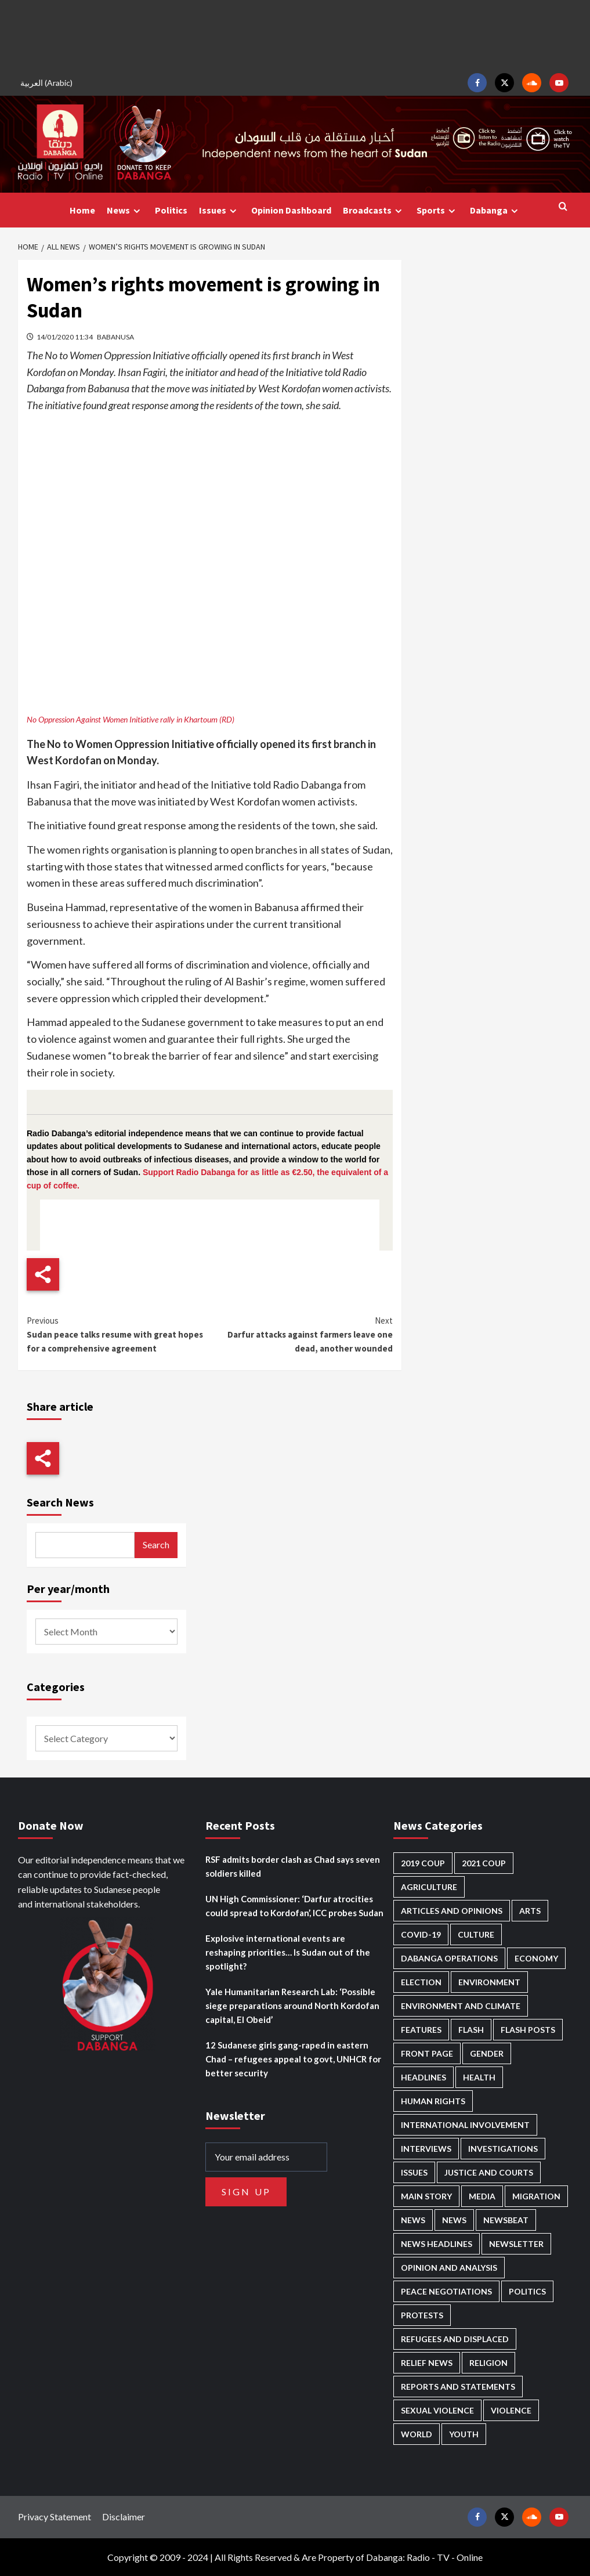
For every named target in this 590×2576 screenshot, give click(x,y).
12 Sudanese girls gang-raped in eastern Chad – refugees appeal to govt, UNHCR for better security (293, 2059)
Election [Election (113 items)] (421, 1982)
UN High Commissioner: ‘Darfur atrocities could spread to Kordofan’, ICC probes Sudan (294, 1906)
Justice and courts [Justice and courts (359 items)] (488, 2172)
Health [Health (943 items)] (479, 2077)
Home (82, 210)
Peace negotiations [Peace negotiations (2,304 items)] (446, 2291)
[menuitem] (48, 83)
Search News (60, 1502)
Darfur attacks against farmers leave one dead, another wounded (301, 1334)
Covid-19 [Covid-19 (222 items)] (421, 1934)
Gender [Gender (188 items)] (487, 2053)
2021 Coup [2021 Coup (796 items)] (484, 1863)
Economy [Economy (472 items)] (536, 1958)
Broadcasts (374, 210)
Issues (219, 210)
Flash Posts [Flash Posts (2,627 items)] (528, 2030)
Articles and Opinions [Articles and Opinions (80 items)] (451, 1911)
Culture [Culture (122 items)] (476, 1934)
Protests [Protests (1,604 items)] (422, 2315)
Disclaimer (123, 2516)
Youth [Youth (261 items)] (464, 2434)
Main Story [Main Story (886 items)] (426, 2196)
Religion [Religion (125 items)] (488, 2363)
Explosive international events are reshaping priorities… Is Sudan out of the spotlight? (287, 1952)
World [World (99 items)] (416, 2434)
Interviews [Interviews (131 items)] (426, 2149)
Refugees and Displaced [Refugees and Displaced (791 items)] (455, 2339)
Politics (171, 210)
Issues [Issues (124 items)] (414, 2172)
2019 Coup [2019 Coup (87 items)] (423, 1863)
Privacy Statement (54, 2516)
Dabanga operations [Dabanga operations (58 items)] (449, 1958)
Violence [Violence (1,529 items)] (511, 2410)
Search (156, 1544)
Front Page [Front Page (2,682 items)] (427, 2053)
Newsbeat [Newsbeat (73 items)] (506, 2220)
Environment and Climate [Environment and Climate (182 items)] (460, 2006)
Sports (437, 210)
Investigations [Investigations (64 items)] (503, 2149)
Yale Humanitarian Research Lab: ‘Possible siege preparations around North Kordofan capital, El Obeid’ (292, 2005)
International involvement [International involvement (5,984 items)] (465, 2125)
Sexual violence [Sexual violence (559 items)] (437, 2410)
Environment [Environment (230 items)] (489, 1982)
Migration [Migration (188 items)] (536, 2196)
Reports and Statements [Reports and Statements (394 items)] (458, 2386)
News (125, 210)
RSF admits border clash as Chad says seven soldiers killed (292, 1866)
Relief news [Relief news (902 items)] (427, 2363)
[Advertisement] (295, 35)
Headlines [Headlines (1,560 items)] (423, 2077)
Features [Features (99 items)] (421, 2030)
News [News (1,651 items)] (454, 2220)
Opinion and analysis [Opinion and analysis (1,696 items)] (449, 2267)
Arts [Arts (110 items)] (530, 1911)
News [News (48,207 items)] (413, 2220)
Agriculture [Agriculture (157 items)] (429, 1887)
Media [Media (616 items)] (482, 2196)
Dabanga (495, 210)
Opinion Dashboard (291, 210)
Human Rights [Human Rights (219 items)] (433, 2101)
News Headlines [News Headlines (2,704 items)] (436, 2244)
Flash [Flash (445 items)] (471, 2030)
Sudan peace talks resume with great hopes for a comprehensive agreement (118, 1334)
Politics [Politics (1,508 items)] (527, 2291)
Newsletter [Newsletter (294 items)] (516, 2244)
